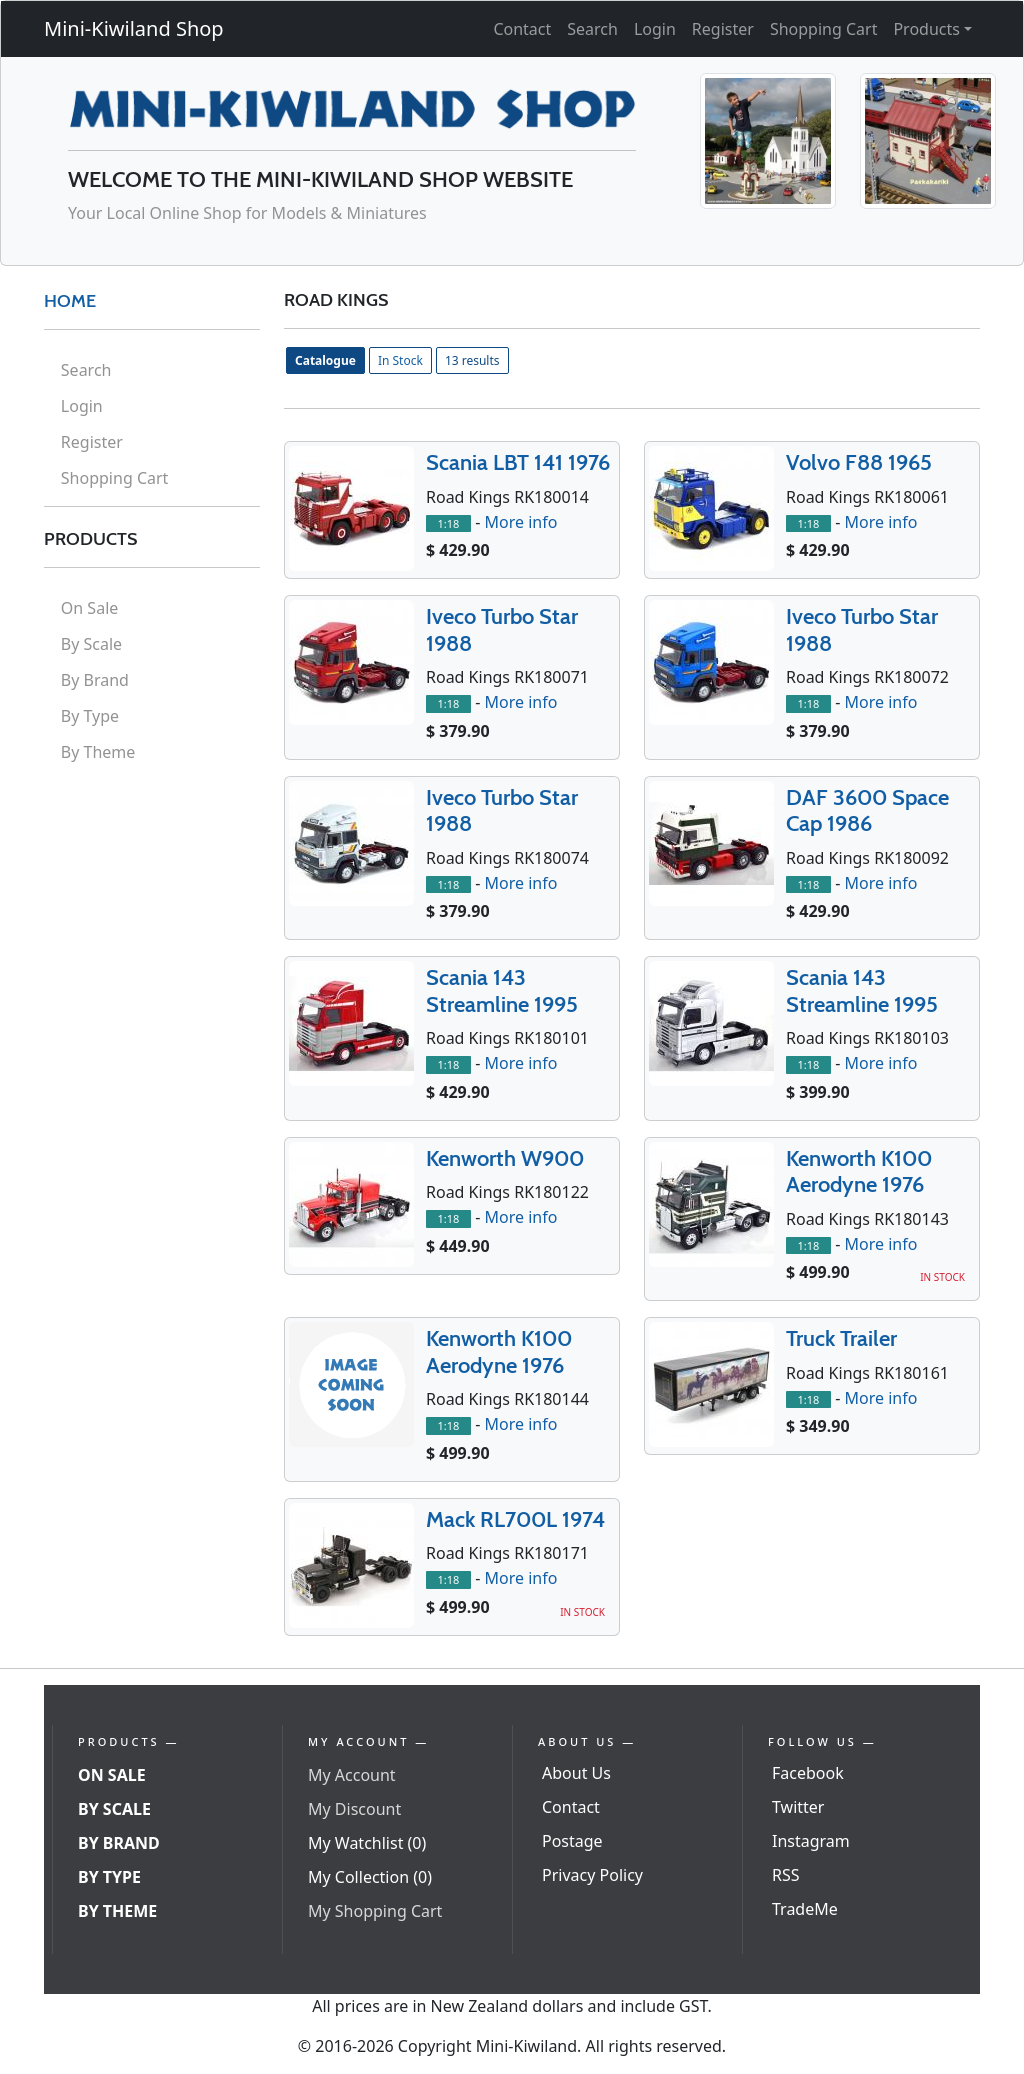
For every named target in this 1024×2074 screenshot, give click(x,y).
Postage (572, 1841)
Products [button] (926, 29)
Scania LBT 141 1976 (518, 462)
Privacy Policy (592, 1875)
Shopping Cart (824, 29)
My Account (352, 1775)
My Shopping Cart (375, 1911)
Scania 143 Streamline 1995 (502, 990)
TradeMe (805, 1909)
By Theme (98, 752)
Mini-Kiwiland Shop (134, 28)
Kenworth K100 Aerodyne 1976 (859, 1171)
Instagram (811, 1841)
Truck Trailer (841, 1338)
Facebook (808, 1773)
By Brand (95, 680)
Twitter (798, 1807)
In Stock (400, 360)
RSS (786, 1875)
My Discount (354, 1809)
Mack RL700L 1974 (515, 1519)
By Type (90, 716)
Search (592, 29)
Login (655, 29)
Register (723, 29)
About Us (576, 1773)
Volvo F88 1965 (859, 462)
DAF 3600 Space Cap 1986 (867, 810)
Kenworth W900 (505, 1158)
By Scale (91, 644)
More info (520, 522)
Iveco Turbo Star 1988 (502, 629)
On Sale (89, 608)
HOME (70, 301)
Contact (522, 29)
